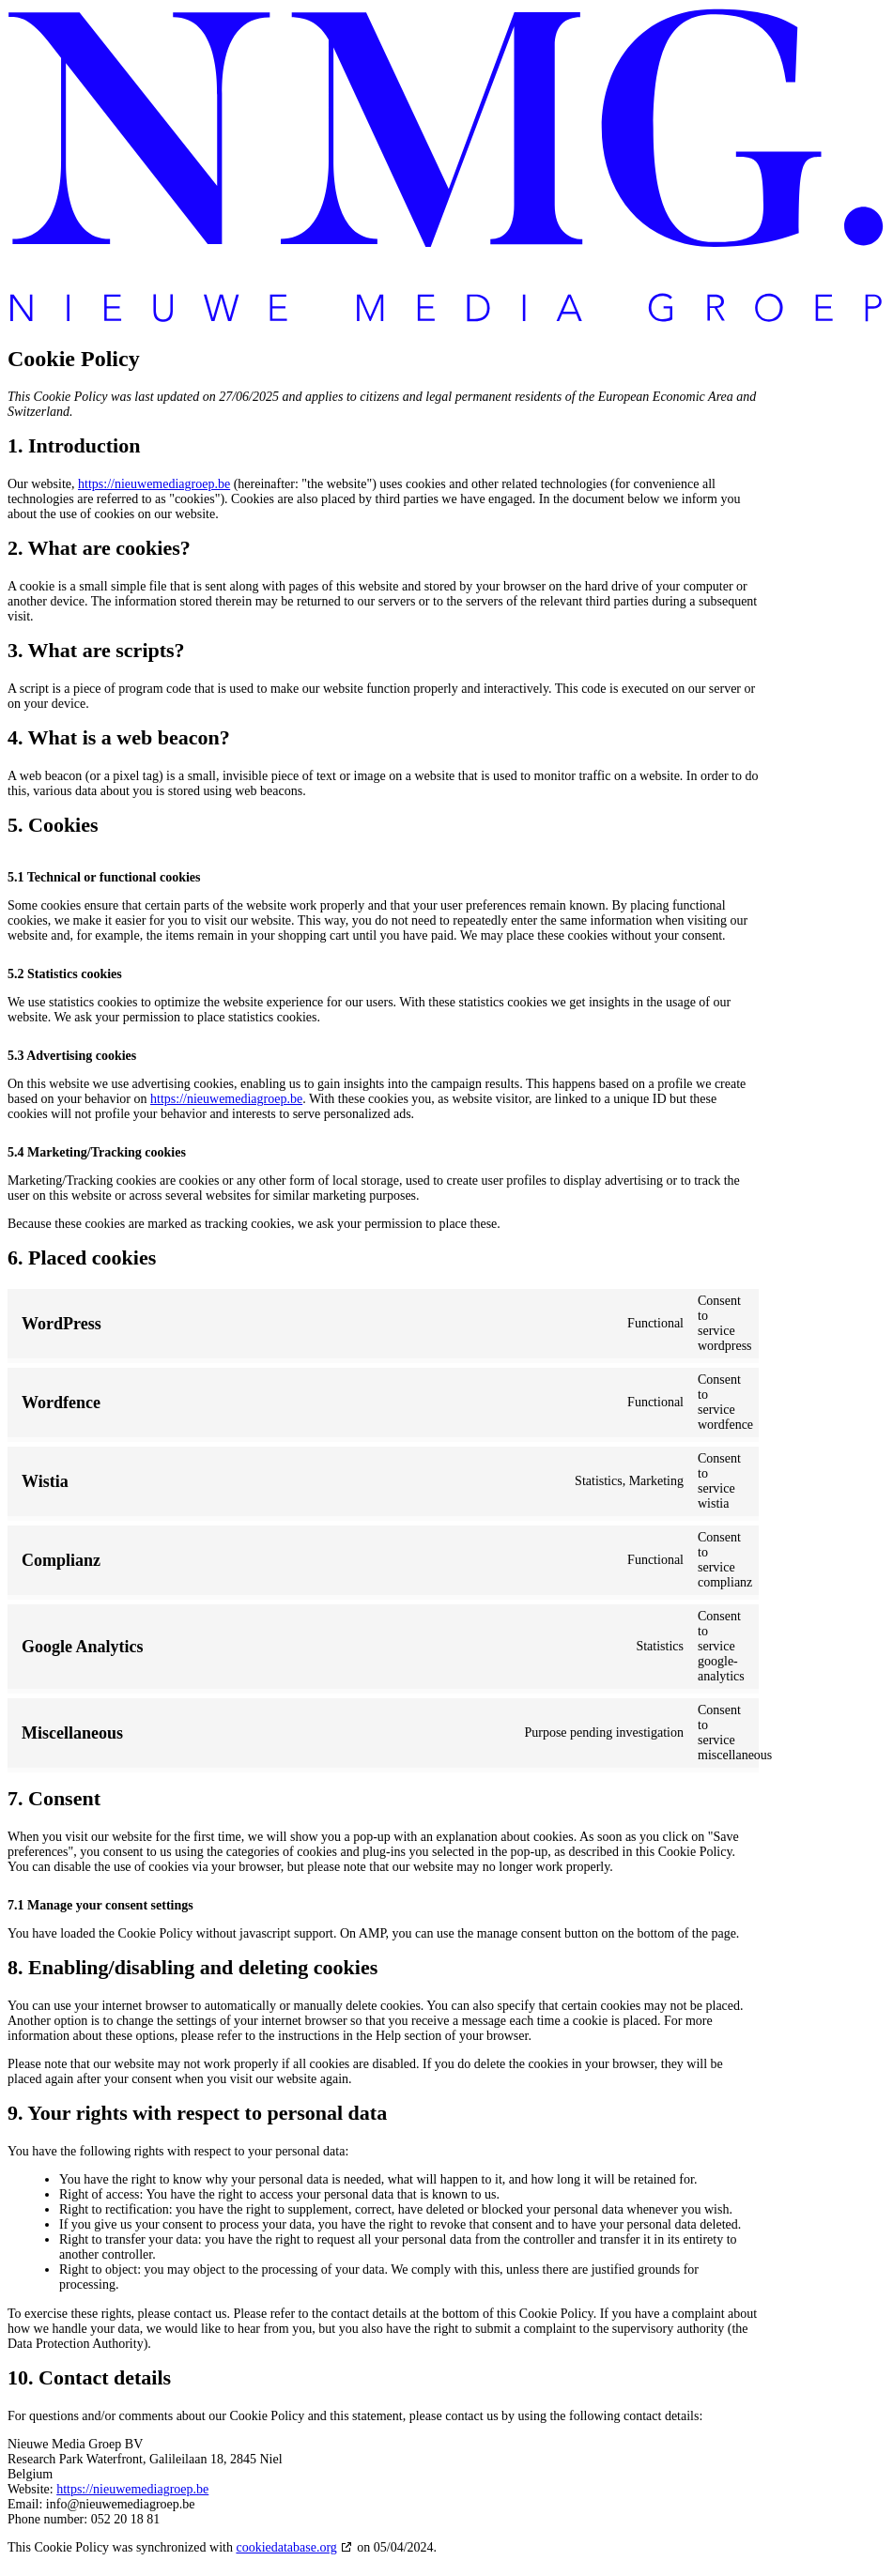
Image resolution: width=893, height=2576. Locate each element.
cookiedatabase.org (286, 2547)
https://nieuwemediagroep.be (154, 484)
